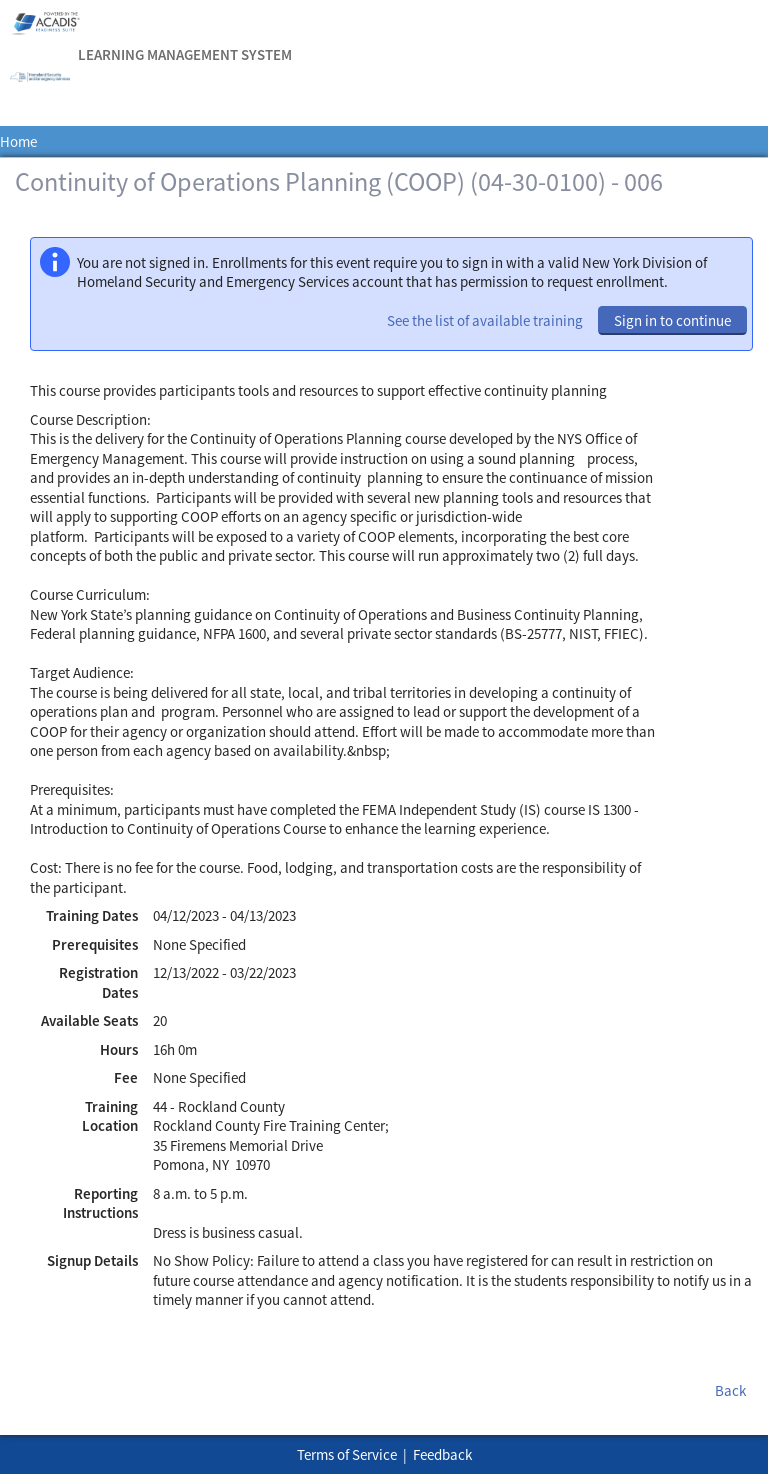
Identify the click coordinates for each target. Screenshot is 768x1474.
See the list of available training (485, 320)
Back (730, 1390)
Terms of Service (347, 1454)
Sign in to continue (672, 320)
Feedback (442, 1454)
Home (18, 141)
